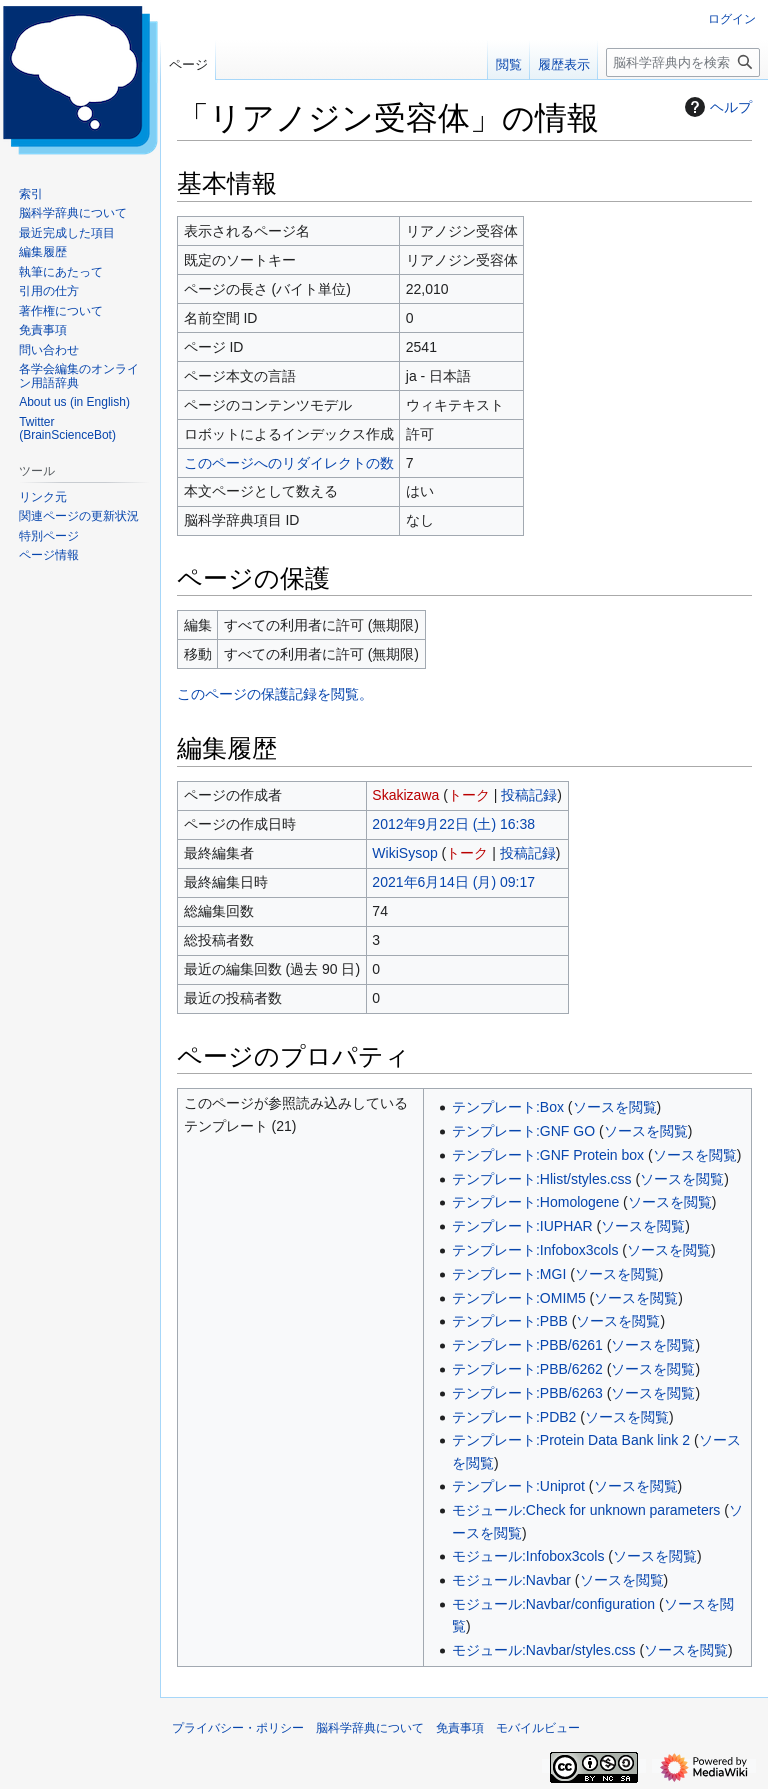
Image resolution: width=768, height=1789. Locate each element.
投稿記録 (529, 795)
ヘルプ (716, 107)
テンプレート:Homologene (535, 1202)
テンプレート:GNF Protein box (548, 1155)
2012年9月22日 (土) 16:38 (453, 824)
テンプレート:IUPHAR (522, 1226)
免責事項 (460, 1728)
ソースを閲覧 (615, 1107)
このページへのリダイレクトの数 (289, 463)
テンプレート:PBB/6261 (527, 1345)
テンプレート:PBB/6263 (527, 1393)
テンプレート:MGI (509, 1274)
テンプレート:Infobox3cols (535, 1250)
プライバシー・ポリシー (238, 1728)
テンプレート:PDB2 (514, 1417)
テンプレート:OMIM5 (519, 1298)
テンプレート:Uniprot (518, 1486)
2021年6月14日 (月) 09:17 (453, 882)
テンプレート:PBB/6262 (527, 1369)
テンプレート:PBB (510, 1321)
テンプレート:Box (508, 1107)
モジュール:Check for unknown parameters (586, 1510)
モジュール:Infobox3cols (528, 1556)
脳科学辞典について (370, 1728)
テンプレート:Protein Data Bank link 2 (571, 1440)
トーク (469, 795)
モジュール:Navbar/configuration (553, 1604)
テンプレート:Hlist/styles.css (542, 1179)
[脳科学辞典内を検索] (683, 62)
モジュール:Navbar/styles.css (544, 1650)
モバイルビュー (538, 1728)
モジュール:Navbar (511, 1580)
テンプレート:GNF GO (523, 1131)
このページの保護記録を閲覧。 (275, 694)
